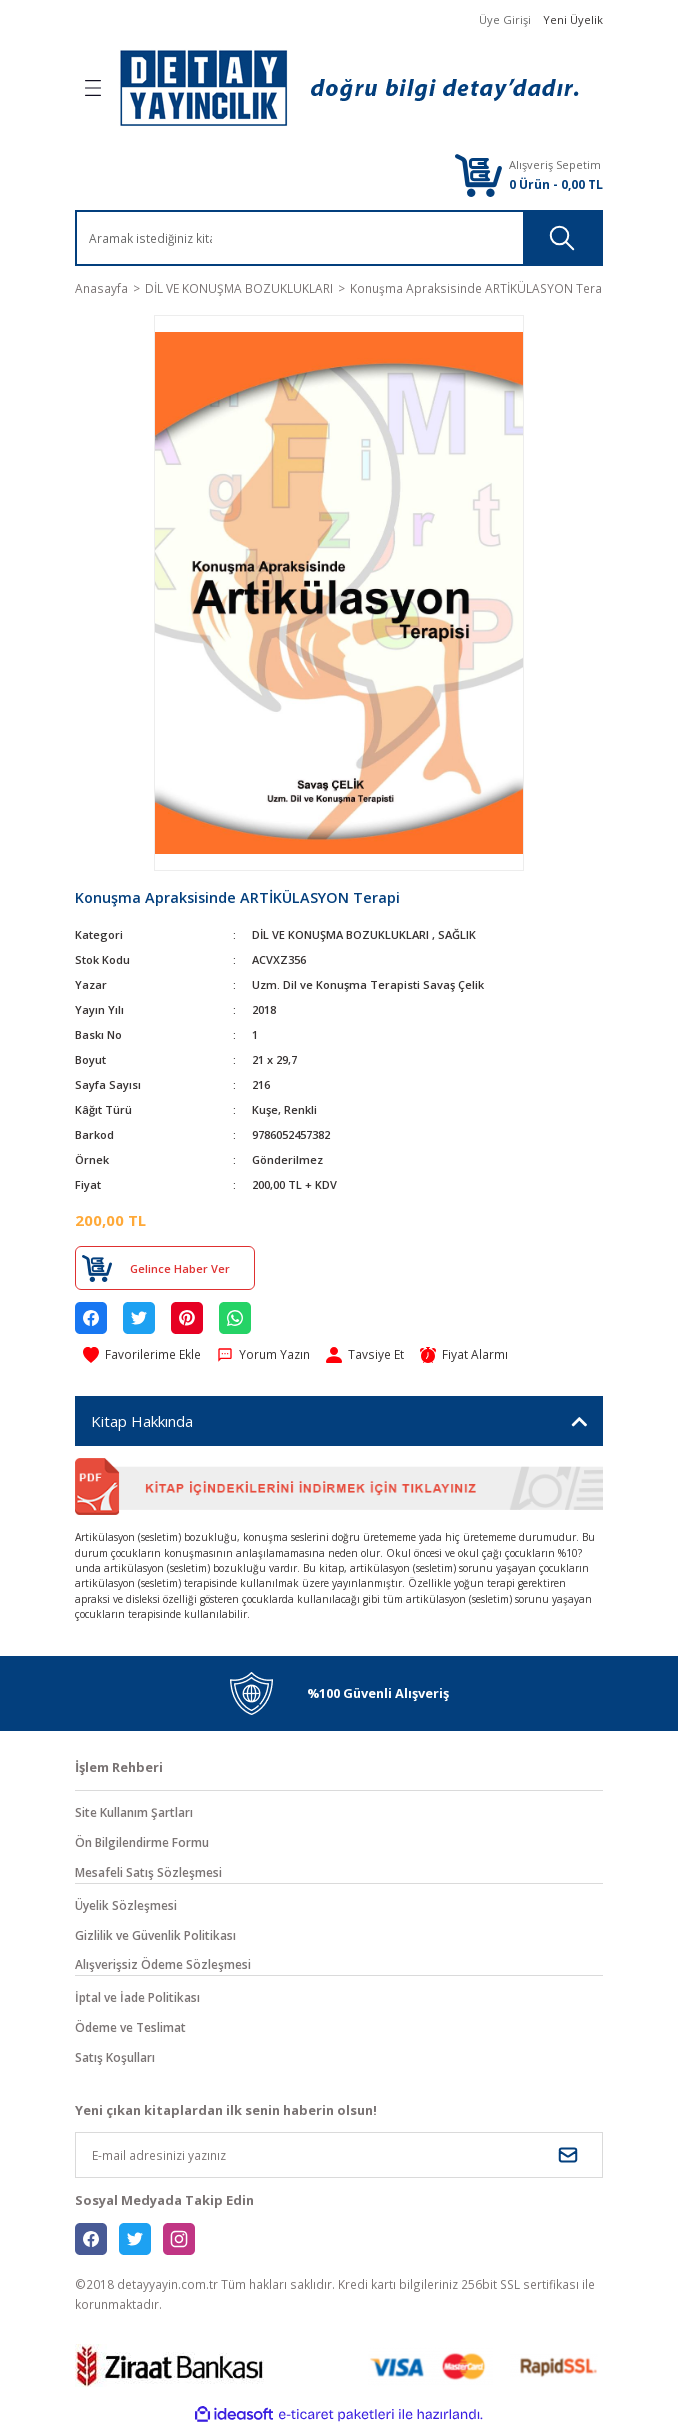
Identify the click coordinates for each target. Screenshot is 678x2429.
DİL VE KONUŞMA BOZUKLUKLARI (340, 934)
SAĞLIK (457, 934)
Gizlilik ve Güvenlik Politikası (155, 1935)
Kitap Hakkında (142, 1421)
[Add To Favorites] (142, 1355)
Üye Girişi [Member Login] (505, 19)
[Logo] (349, 88)
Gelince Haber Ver (180, 1268)
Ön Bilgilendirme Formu (142, 1842)
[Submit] (568, 2155)
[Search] (189, 238)
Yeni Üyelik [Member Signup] (573, 19)
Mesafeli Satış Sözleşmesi (148, 1872)
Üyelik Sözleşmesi (126, 1905)
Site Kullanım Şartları (134, 1812)
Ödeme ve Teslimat (130, 2027)
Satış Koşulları (115, 2057)
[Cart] (478, 174)
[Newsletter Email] (339, 2155)
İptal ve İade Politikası (137, 1997)
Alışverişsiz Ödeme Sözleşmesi (163, 1964)
